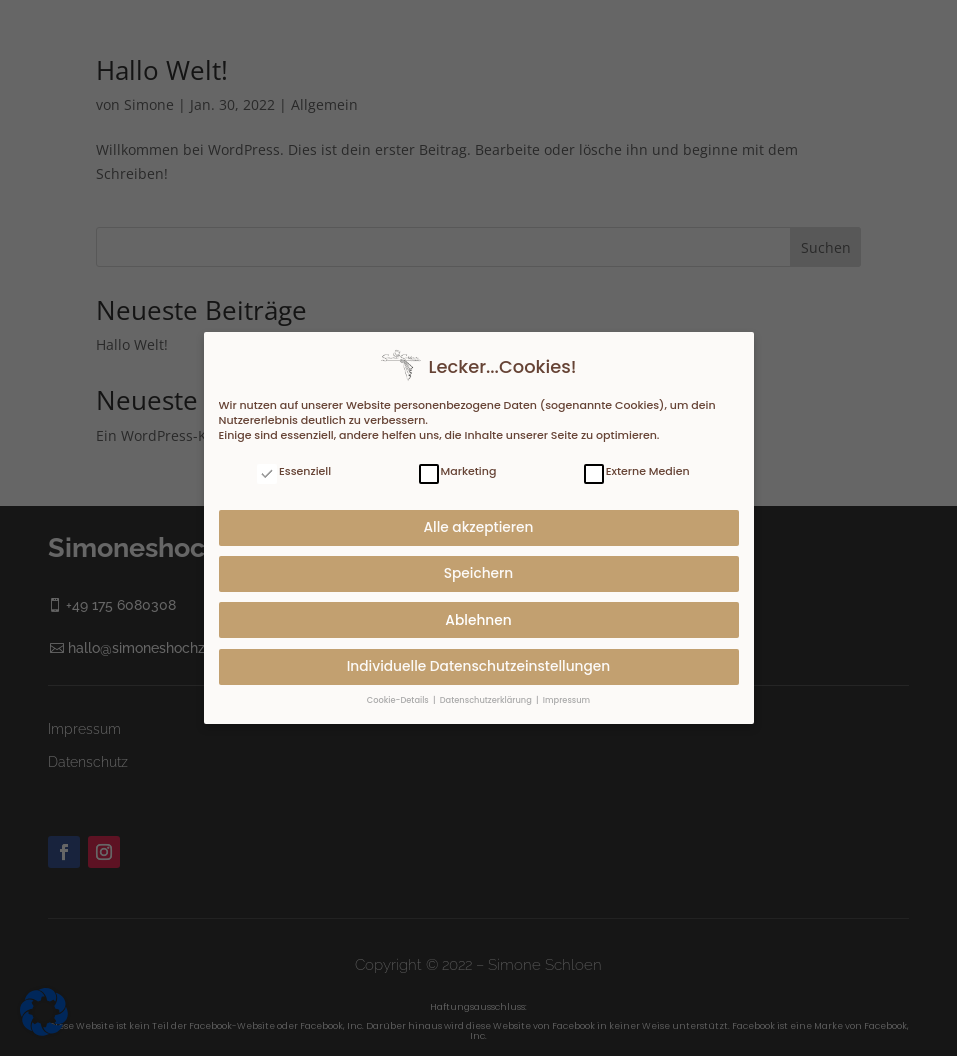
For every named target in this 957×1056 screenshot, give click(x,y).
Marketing (458, 469)
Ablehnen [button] (478, 618)
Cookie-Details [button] (399, 698)
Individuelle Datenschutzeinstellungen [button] (479, 664)
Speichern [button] (479, 571)
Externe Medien (637, 469)
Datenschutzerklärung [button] (487, 698)
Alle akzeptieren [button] (478, 525)
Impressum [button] (566, 698)
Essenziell (294, 469)
